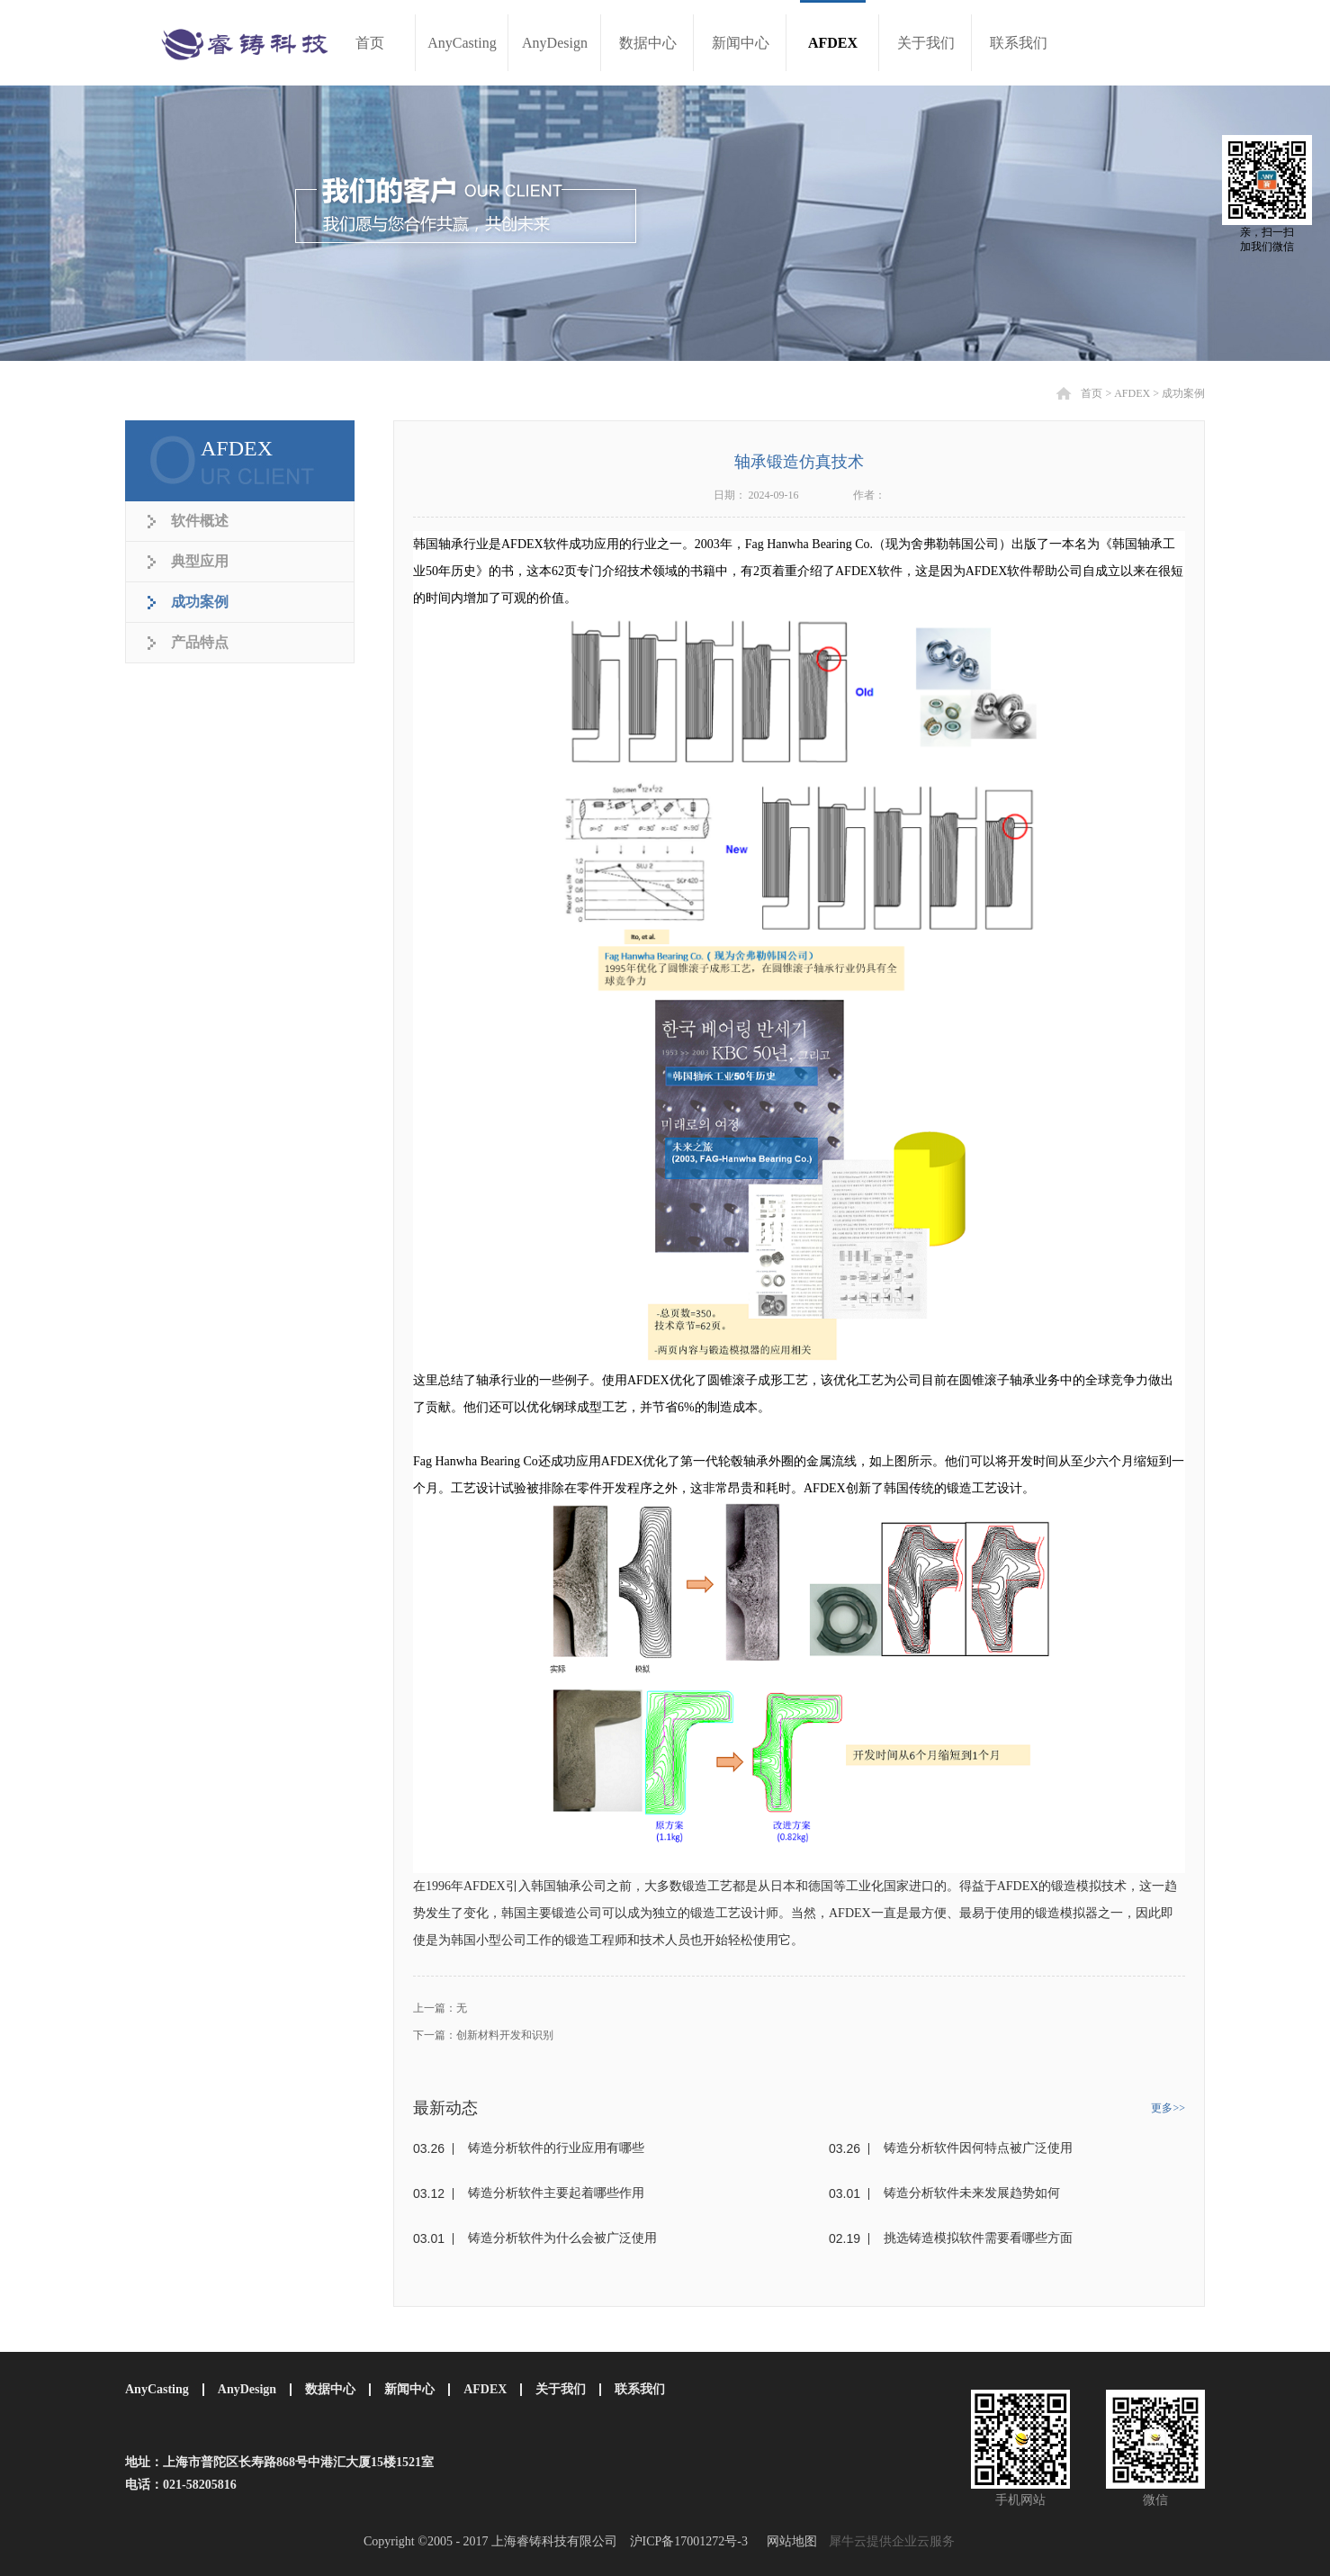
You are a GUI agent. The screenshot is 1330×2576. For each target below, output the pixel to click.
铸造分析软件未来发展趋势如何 (972, 2193)
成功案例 (1183, 393)
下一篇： (483, 2035)
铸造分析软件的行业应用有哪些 (556, 2148)
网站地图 (788, 2541)
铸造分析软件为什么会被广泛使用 (562, 2238)
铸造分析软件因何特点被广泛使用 (978, 2148)
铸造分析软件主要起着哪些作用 (556, 2193)
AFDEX (1132, 393)
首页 (369, 42)
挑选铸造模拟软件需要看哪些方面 (978, 2238)
